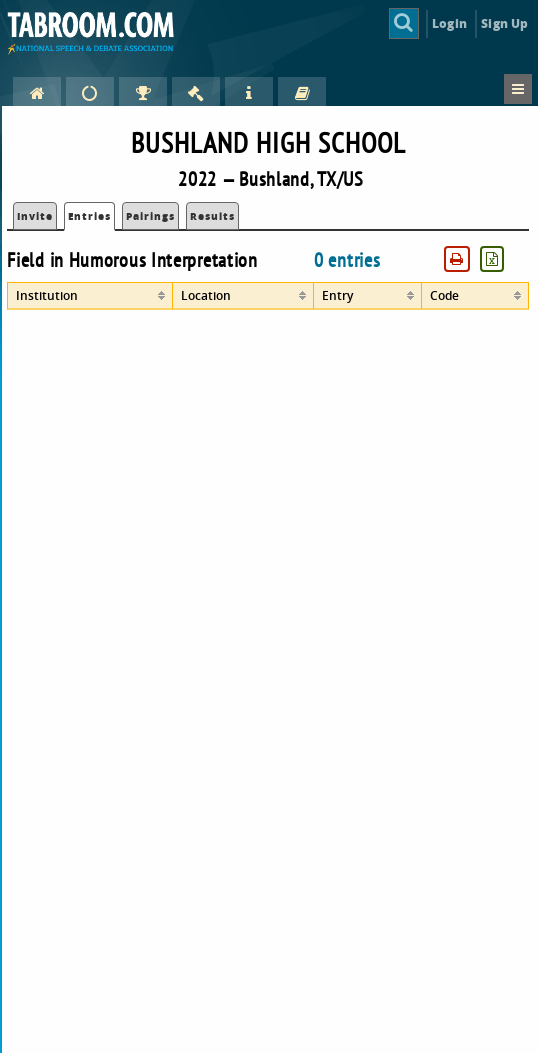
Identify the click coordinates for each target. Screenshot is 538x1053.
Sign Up (504, 23)
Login (449, 23)
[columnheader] (90, 295)
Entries (89, 216)
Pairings (150, 216)
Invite (35, 216)
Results (212, 216)
